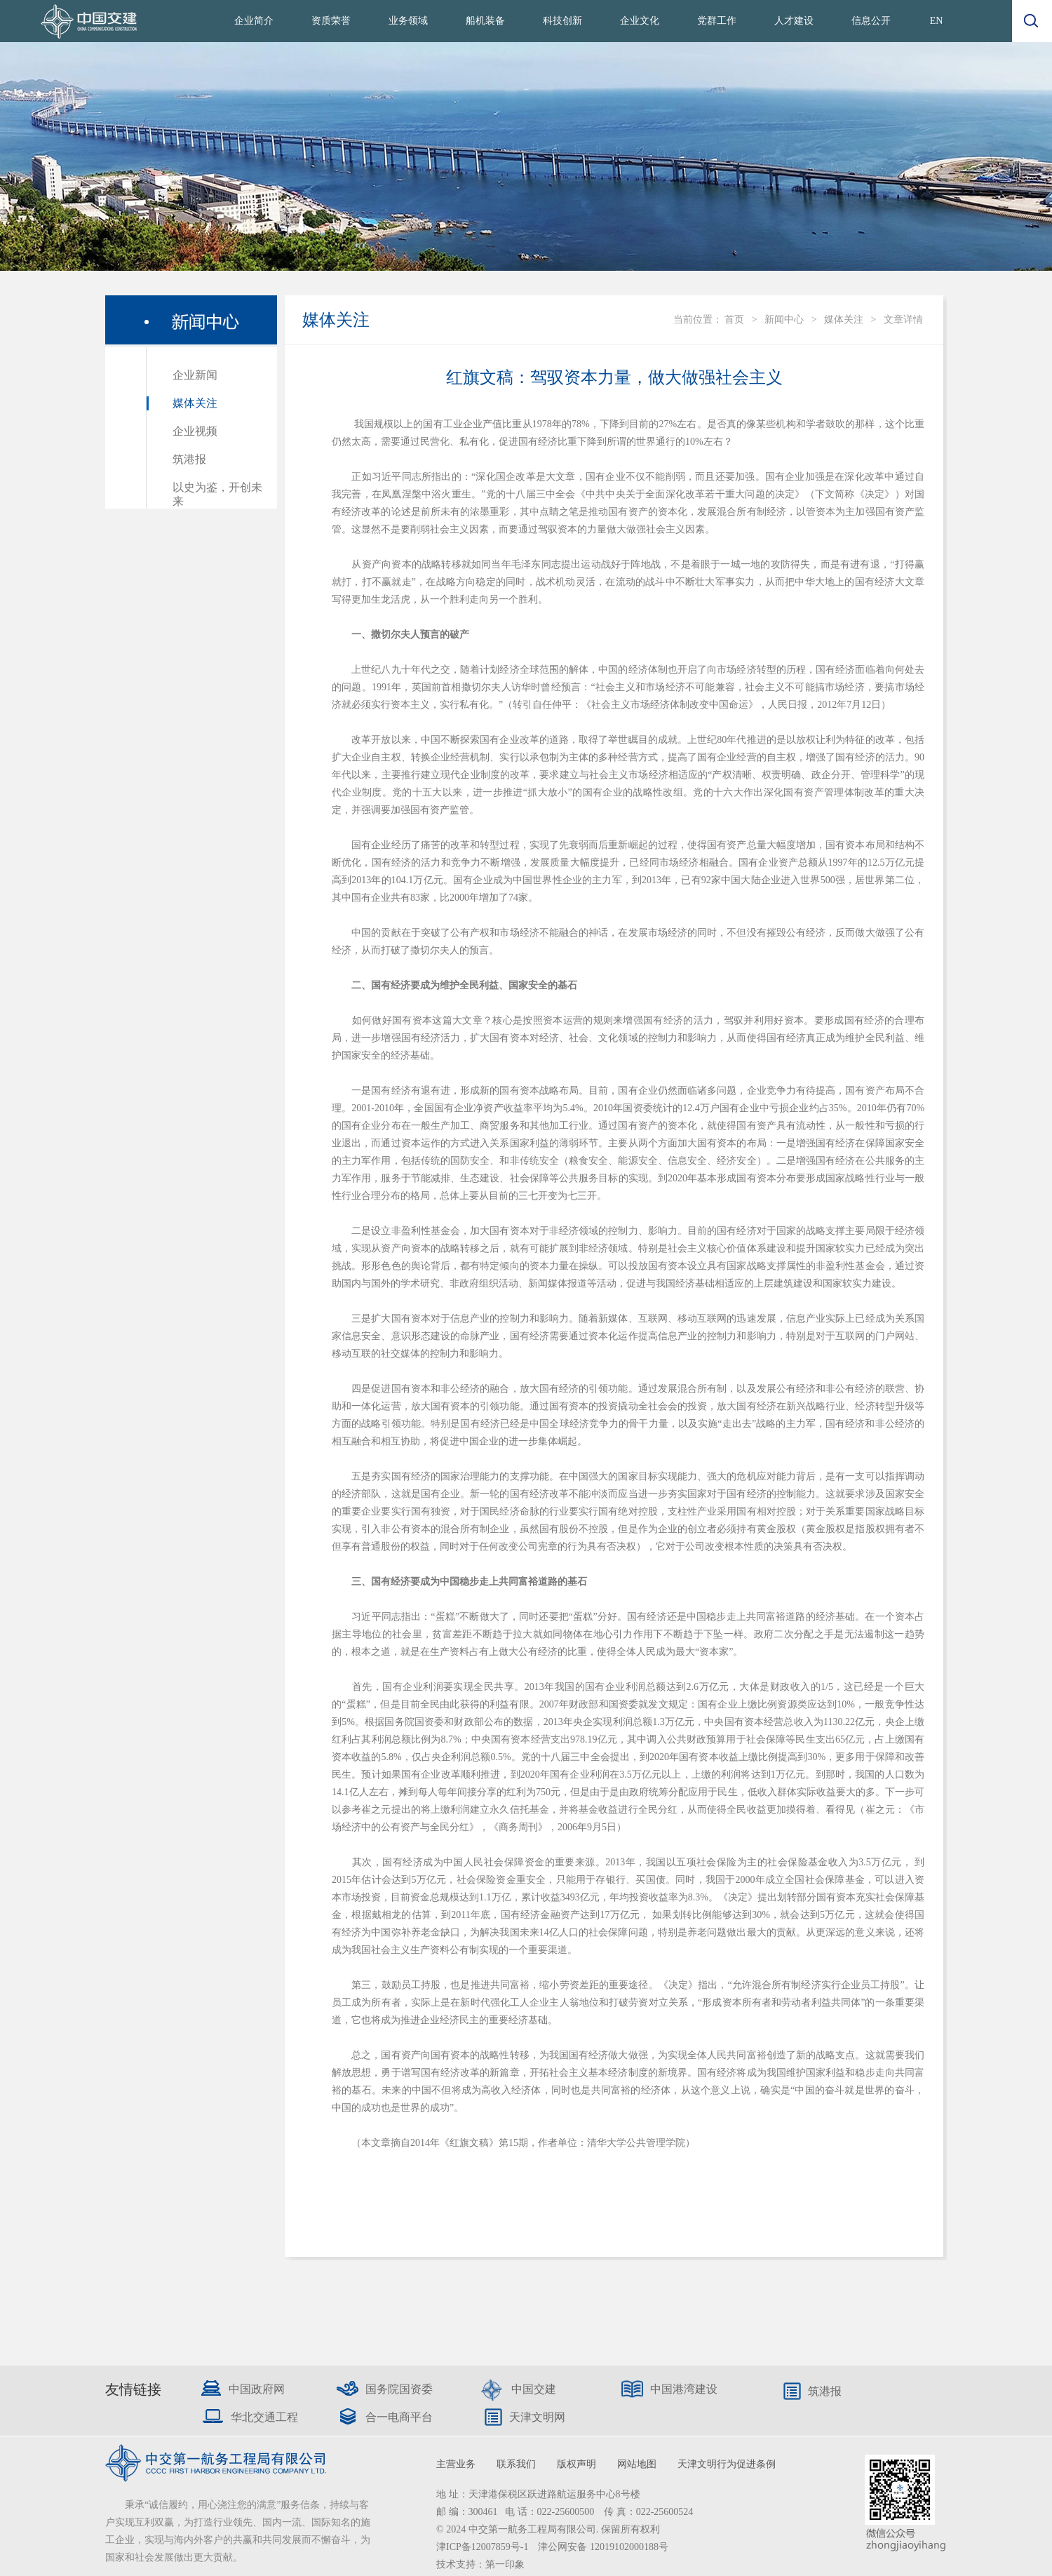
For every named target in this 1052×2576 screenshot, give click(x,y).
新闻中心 (784, 319)
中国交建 (533, 2389)
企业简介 (254, 20)
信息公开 (871, 20)
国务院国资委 (399, 2389)
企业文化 (639, 20)
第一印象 (505, 2564)
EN (936, 20)
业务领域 (408, 20)
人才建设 (794, 20)
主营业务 (456, 2464)
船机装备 (485, 20)
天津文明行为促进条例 (726, 2464)
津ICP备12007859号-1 (483, 2547)
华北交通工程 (264, 2417)
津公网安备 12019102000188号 (603, 2547)
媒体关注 (195, 403)
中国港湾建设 (683, 2389)
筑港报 (189, 459)
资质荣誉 (331, 20)
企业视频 (195, 431)
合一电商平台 (399, 2417)
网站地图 (636, 2464)
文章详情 (903, 319)
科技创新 (562, 20)
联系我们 (516, 2464)
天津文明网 (537, 2417)
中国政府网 (257, 2389)
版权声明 (576, 2464)
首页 (734, 319)
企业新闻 (195, 375)
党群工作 (716, 20)
